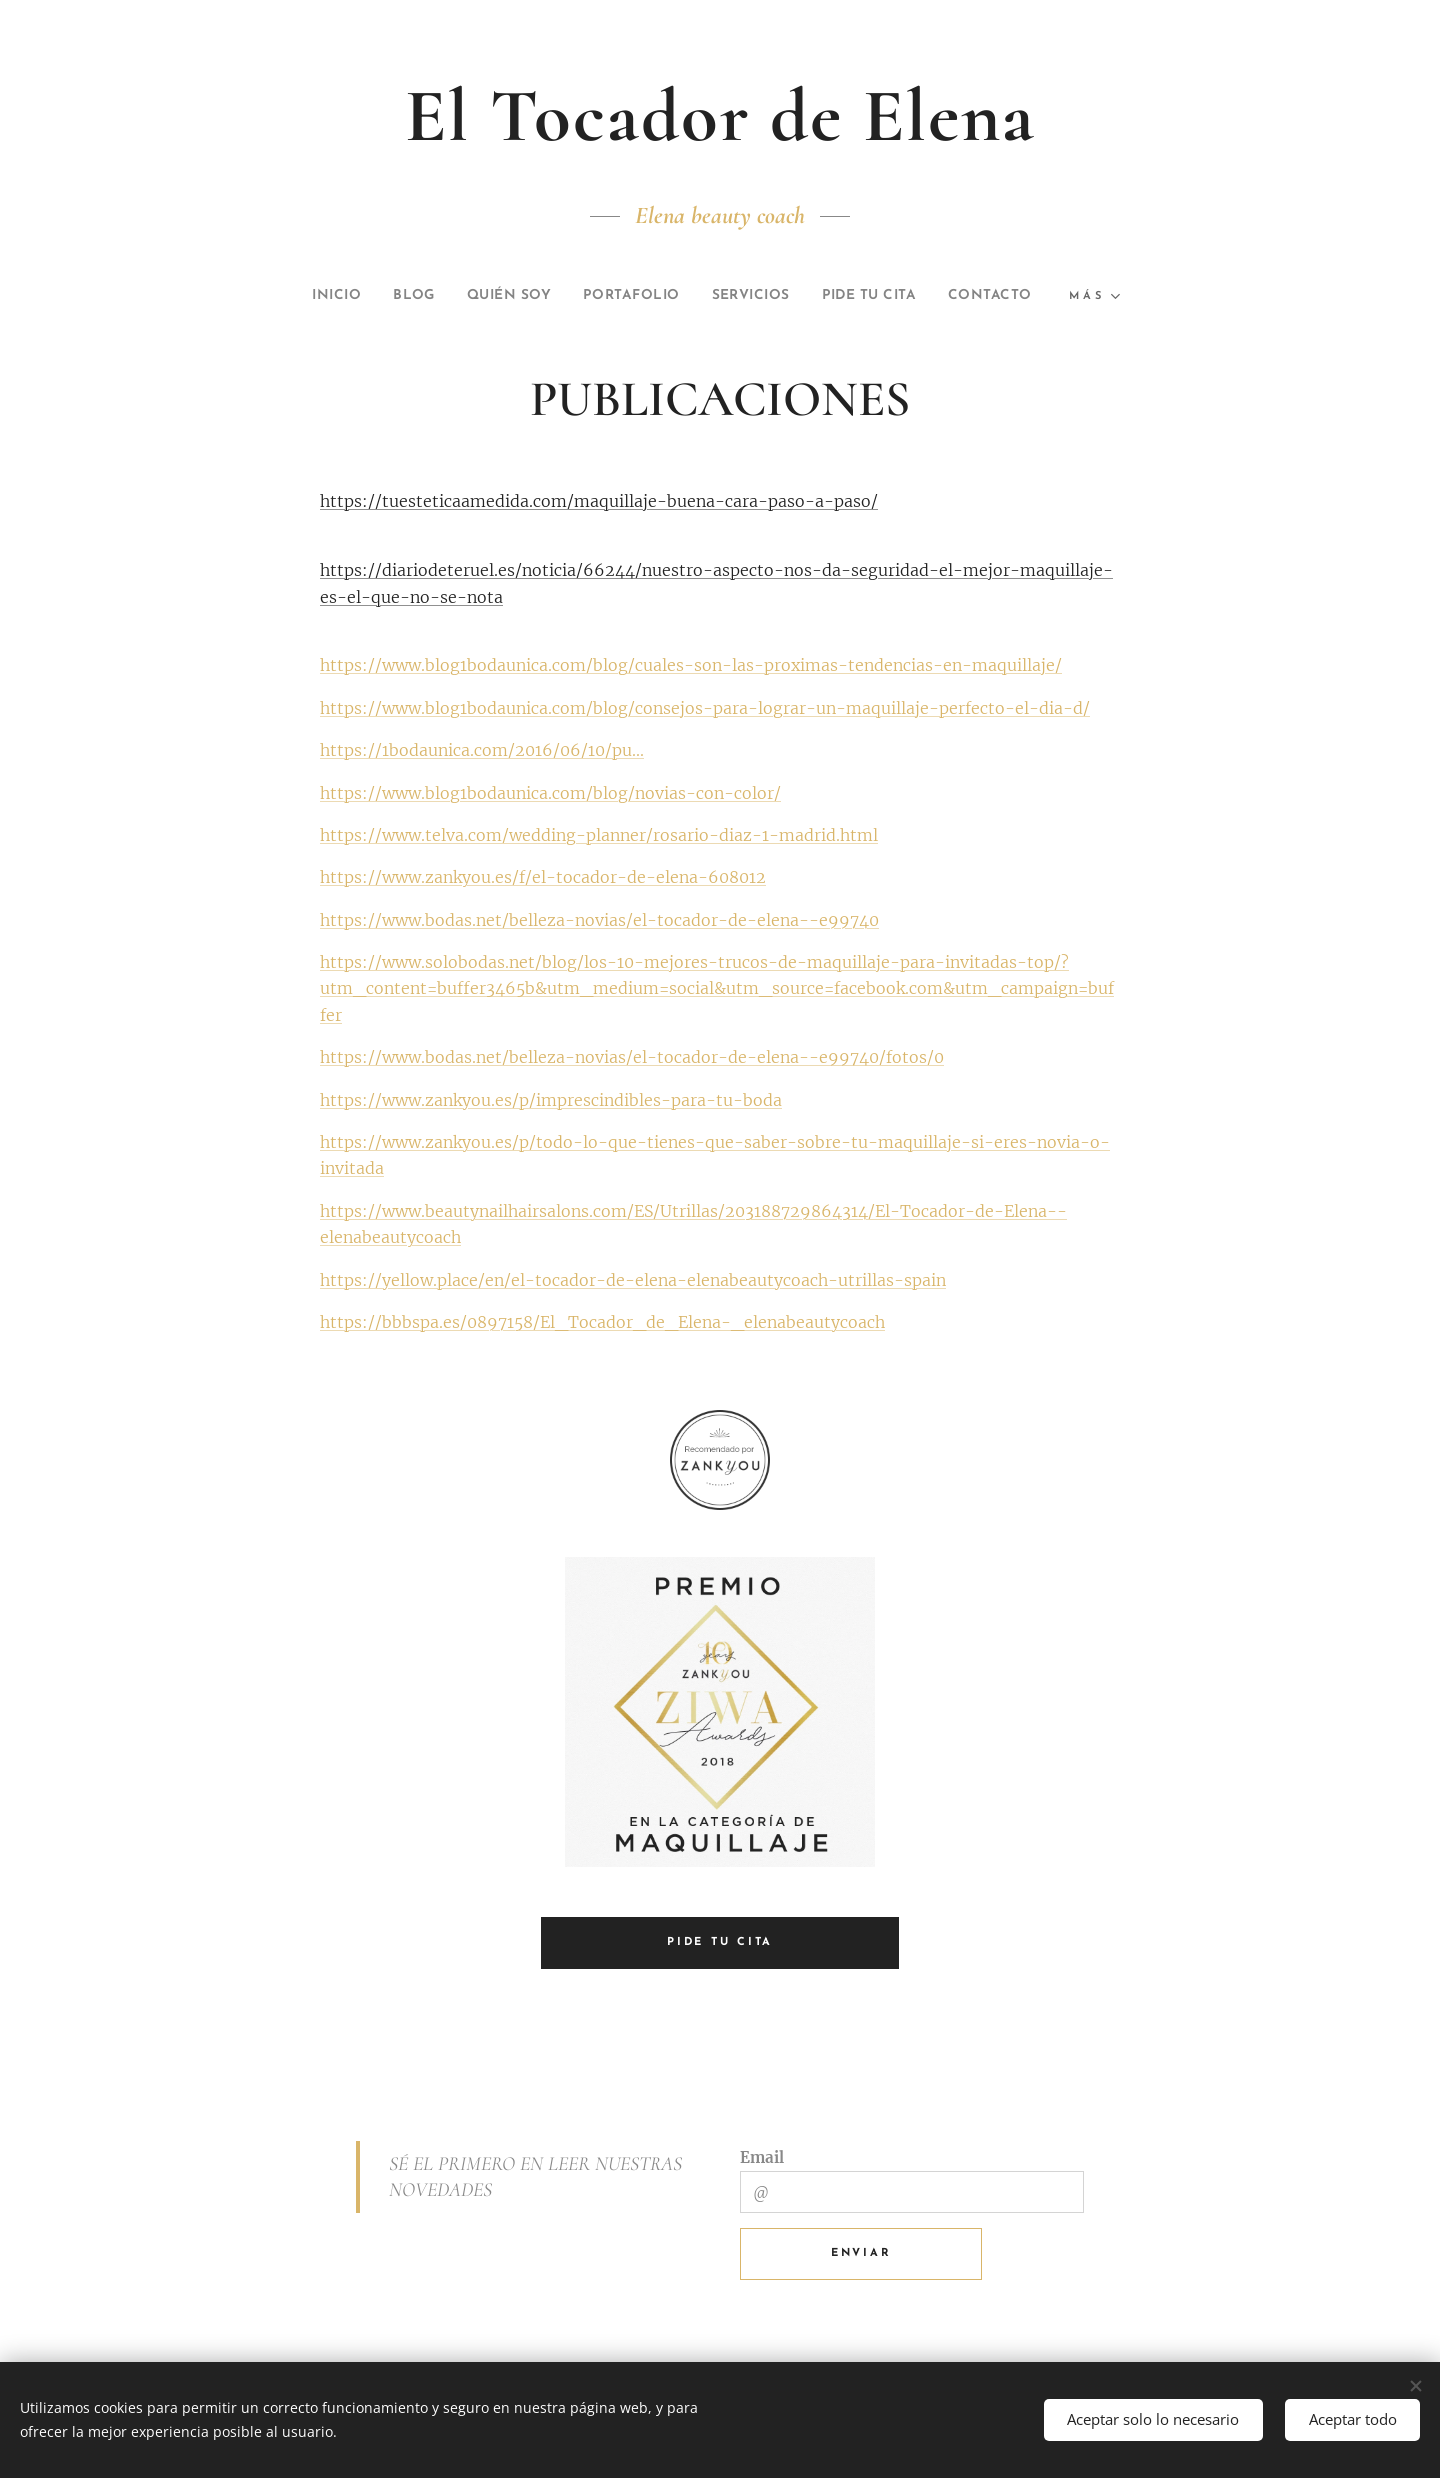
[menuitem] (300, 296)
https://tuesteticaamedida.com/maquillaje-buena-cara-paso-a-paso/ (599, 501)
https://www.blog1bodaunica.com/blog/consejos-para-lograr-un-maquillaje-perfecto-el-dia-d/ (705, 708)
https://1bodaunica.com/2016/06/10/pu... (482, 750)
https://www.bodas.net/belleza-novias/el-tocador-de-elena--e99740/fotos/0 (632, 1057)
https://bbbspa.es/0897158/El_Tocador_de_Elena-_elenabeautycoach (602, 1322)
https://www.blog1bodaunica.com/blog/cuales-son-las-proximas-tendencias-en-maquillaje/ (691, 665)
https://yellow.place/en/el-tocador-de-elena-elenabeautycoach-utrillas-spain (633, 1279)
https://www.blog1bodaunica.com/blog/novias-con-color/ (550, 792)
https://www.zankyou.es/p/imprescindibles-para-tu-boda (551, 1100)
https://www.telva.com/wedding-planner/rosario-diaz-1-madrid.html (599, 835)
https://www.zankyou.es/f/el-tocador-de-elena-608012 (543, 877)
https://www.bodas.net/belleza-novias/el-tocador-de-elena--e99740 (599, 920)
